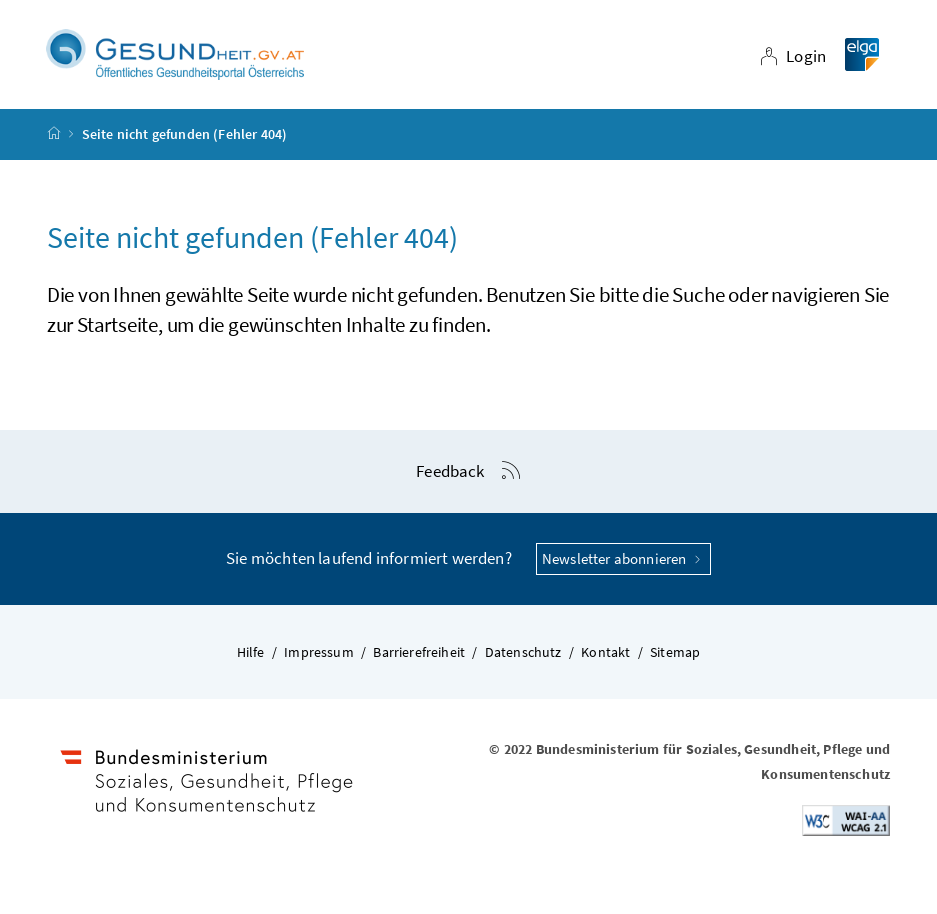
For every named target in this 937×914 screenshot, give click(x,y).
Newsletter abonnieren (623, 558)
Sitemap (675, 652)
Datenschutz (523, 652)
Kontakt (605, 652)
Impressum (319, 652)
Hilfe (251, 652)
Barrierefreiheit (419, 652)
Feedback (450, 471)
